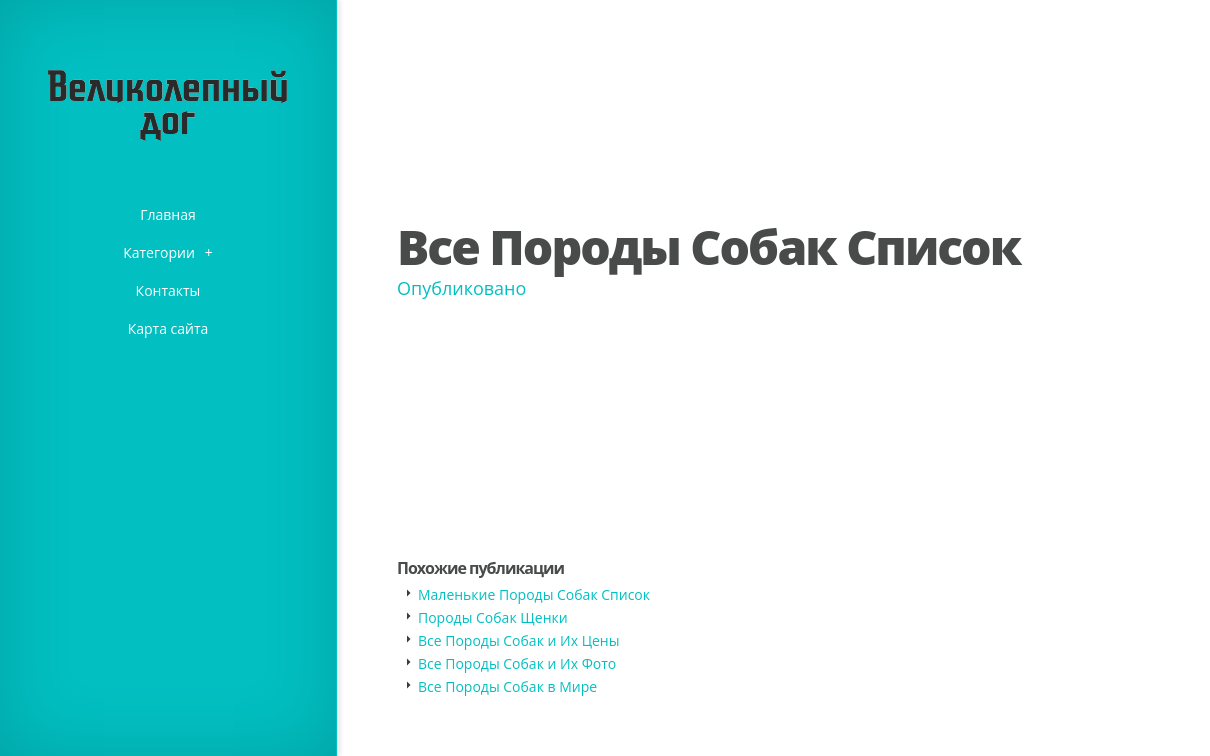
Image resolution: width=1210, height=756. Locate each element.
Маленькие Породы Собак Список (534, 594)
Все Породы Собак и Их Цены (518, 640)
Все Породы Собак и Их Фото (517, 663)
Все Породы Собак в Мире (507, 686)
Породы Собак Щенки (493, 617)
